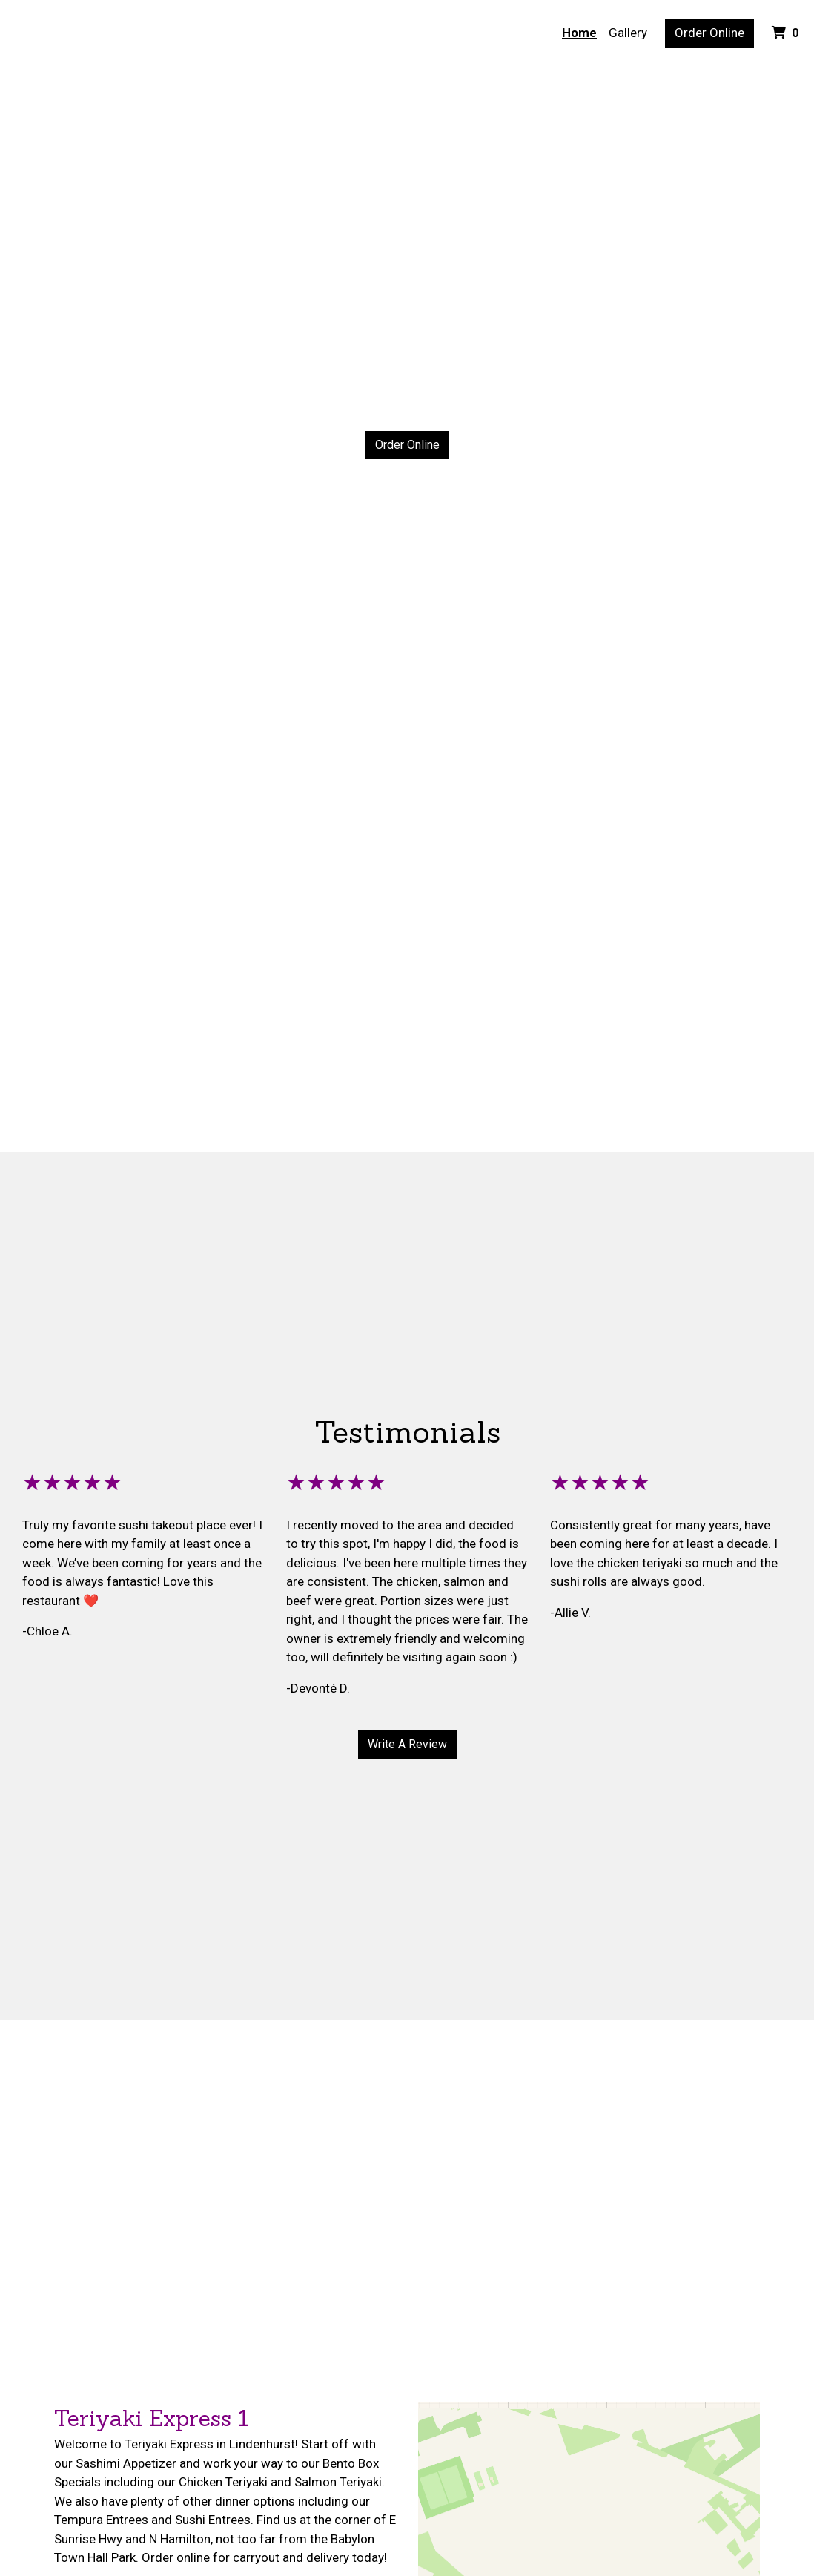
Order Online (709, 32)
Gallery (628, 32)
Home (579, 32)
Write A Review (407, 1744)
